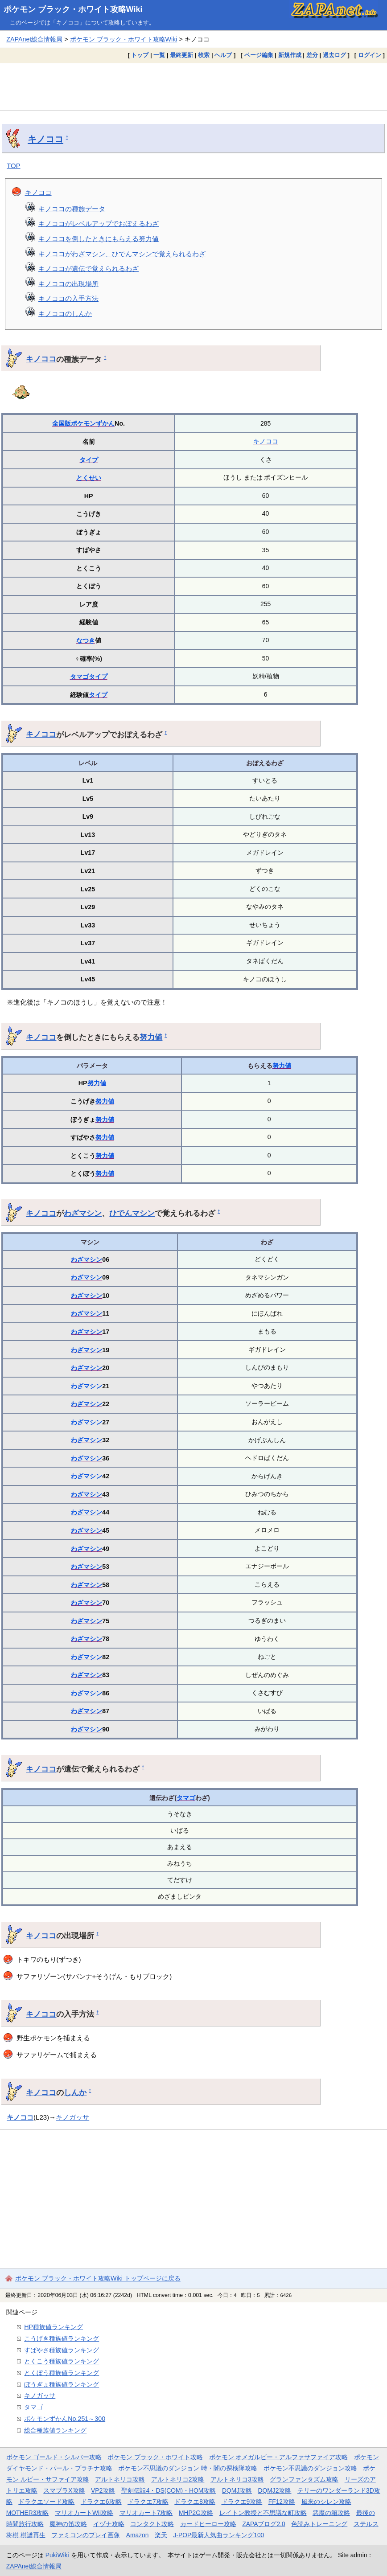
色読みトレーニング (319, 2523)
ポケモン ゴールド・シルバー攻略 (54, 2457)
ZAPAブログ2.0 (263, 2523)
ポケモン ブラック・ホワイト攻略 (155, 2457)
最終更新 (181, 55)
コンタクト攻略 (152, 2523)
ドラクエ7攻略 (148, 2501)
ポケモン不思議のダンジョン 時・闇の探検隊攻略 (187, 2468)
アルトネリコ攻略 (120, 2479)
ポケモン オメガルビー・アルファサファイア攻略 (278, 2457)
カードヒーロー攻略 (208, 2523)
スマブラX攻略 (64, 2490)
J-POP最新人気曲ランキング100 (218, 2535)
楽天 (161, 2535)
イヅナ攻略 (108, 2523)
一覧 (159, 55)
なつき (85, 640)
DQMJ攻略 (237, 2490)
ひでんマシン (132, 1213)
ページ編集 (258, 55)
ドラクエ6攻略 (101, 2501)
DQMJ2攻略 (275, 2490)
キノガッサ (72, 2117)
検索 (204, 55)
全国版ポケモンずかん (83, 423)
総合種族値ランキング (55, 2430)
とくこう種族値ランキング (61, 2361)
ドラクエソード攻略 (46, 2501)
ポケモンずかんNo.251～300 (64, 2418)
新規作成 (289, 55)
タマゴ (79, 676)
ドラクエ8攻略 (194, 2501)
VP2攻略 (103, 2490)
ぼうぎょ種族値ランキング (61, 2384)
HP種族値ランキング (53, 2326)
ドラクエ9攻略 (242, 2501)
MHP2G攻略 (196, 2512)
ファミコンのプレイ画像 (85, 2535)
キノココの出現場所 (68, 283)
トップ (139, 55)
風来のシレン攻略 (326, 2501)
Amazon (137, 2535)
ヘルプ (223, 55)
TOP (14, 165)
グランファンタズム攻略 (304, 2479)
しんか (75, 2092)
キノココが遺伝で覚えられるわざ (88, 268)
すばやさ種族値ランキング (61, 2350)
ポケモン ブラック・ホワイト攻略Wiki (73, 9)
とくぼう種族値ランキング (61, 2372)
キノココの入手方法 (68, 298)
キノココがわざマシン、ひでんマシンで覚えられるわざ (122, 254)
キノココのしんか (65, 313)
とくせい (88, 477)
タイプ (88, 460)
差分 (312, 55)
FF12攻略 (281, 2501)
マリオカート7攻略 (146, 2512)
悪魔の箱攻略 (331, 2512)
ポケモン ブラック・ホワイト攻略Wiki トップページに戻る (98, 2278)
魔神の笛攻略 (68, 2523)
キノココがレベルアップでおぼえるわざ (98, 223)
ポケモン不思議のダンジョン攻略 (310, 2468)
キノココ (45, 139)
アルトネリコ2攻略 (178, 2479)
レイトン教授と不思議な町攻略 (263, 2512)
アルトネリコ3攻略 (237, 2479)
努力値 (151, 1037)
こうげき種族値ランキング (61, 2338)
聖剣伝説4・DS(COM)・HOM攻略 (168, 2490)
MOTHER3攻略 (27, 2512)
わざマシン (83, 1213)
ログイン (369, 55)
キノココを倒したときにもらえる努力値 (98, 238)
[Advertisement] (193, 86)
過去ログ (334, 55)
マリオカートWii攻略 (84, 2512)
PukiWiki (57, 2555)
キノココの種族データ (71, 209)
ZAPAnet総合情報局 (34, 39)
